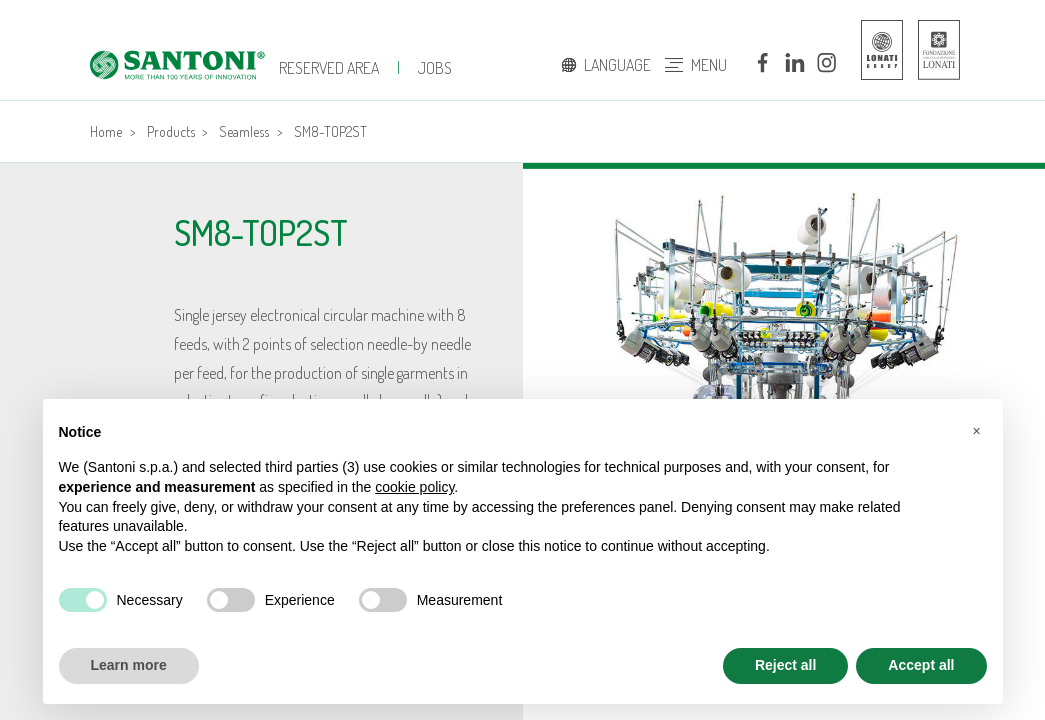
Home (106, 131)
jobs (435, 68)
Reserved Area (329, 68)
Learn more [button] (129, 665)
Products (171, 131)
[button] (977, 431)
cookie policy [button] (414, 487)
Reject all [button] (785, 665)
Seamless (244, 131)
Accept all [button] (921, 665)
